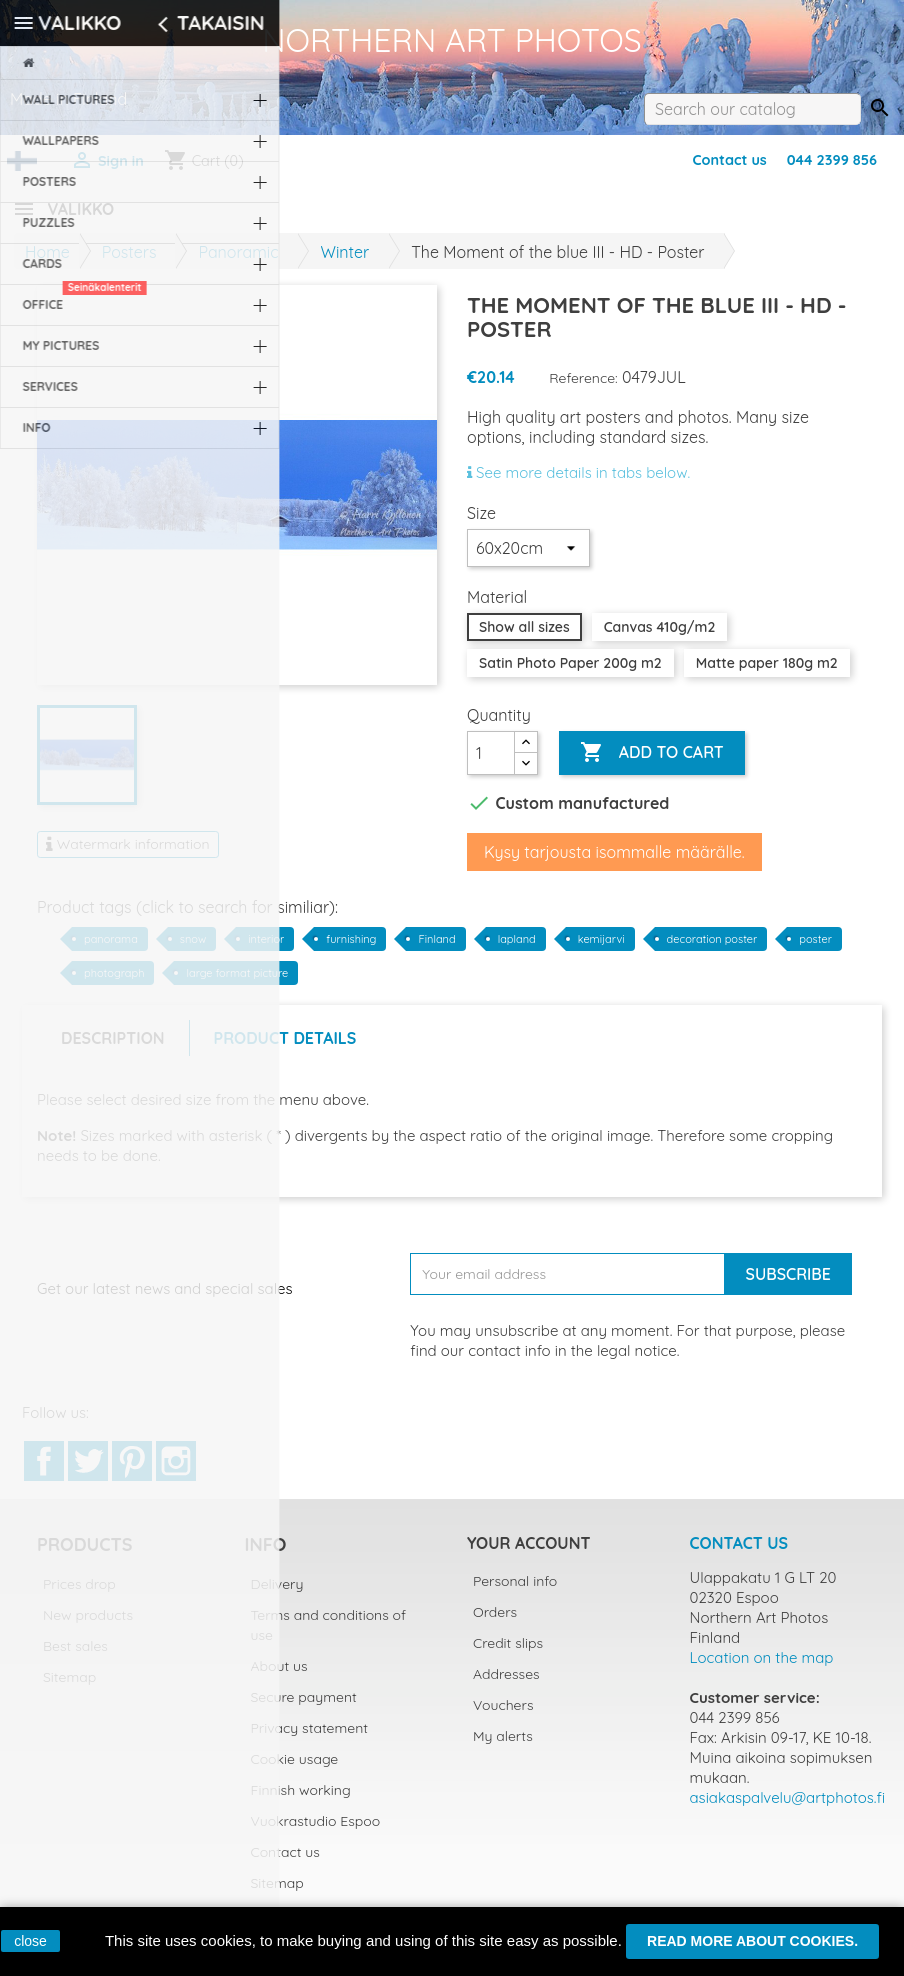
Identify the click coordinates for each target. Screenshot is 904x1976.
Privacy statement (310, 1740)
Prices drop (79, 1596)
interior (266, 951)
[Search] (752, 109)
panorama (111, 951)
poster (815, 951)
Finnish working (301, 1802)
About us (279, 1678)
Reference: (583, 390)
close (30, 1941)
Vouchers (503, 1717)
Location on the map (762, 1669)
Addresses (506, 1686)
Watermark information (128, 856)
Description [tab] (113, 1050)
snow (193, 951)
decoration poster (712, 951)
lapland (517, 951)
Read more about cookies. (752, 1941)
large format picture (237, 985)
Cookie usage (295, 1771)
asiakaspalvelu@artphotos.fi (788, 1809)
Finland (436, 951)
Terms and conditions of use (329, 1637)
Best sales (75, 1658)
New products (88, 1627)
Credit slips (508, 1655)
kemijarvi (601, 951)
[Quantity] (491, 765)
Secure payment (304, 1709)
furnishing (351, 951)
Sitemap (69, 1689)
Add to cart (651, 765)
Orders (495, 1624)
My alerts (503, 1748)
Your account (528, 1555)
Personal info (515, 1593)
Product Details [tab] (285, 1050)
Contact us (729, 160)
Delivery (277, 1596)
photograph (114, 985)
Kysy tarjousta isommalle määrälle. (614, 864)
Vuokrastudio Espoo (316, 1833)
